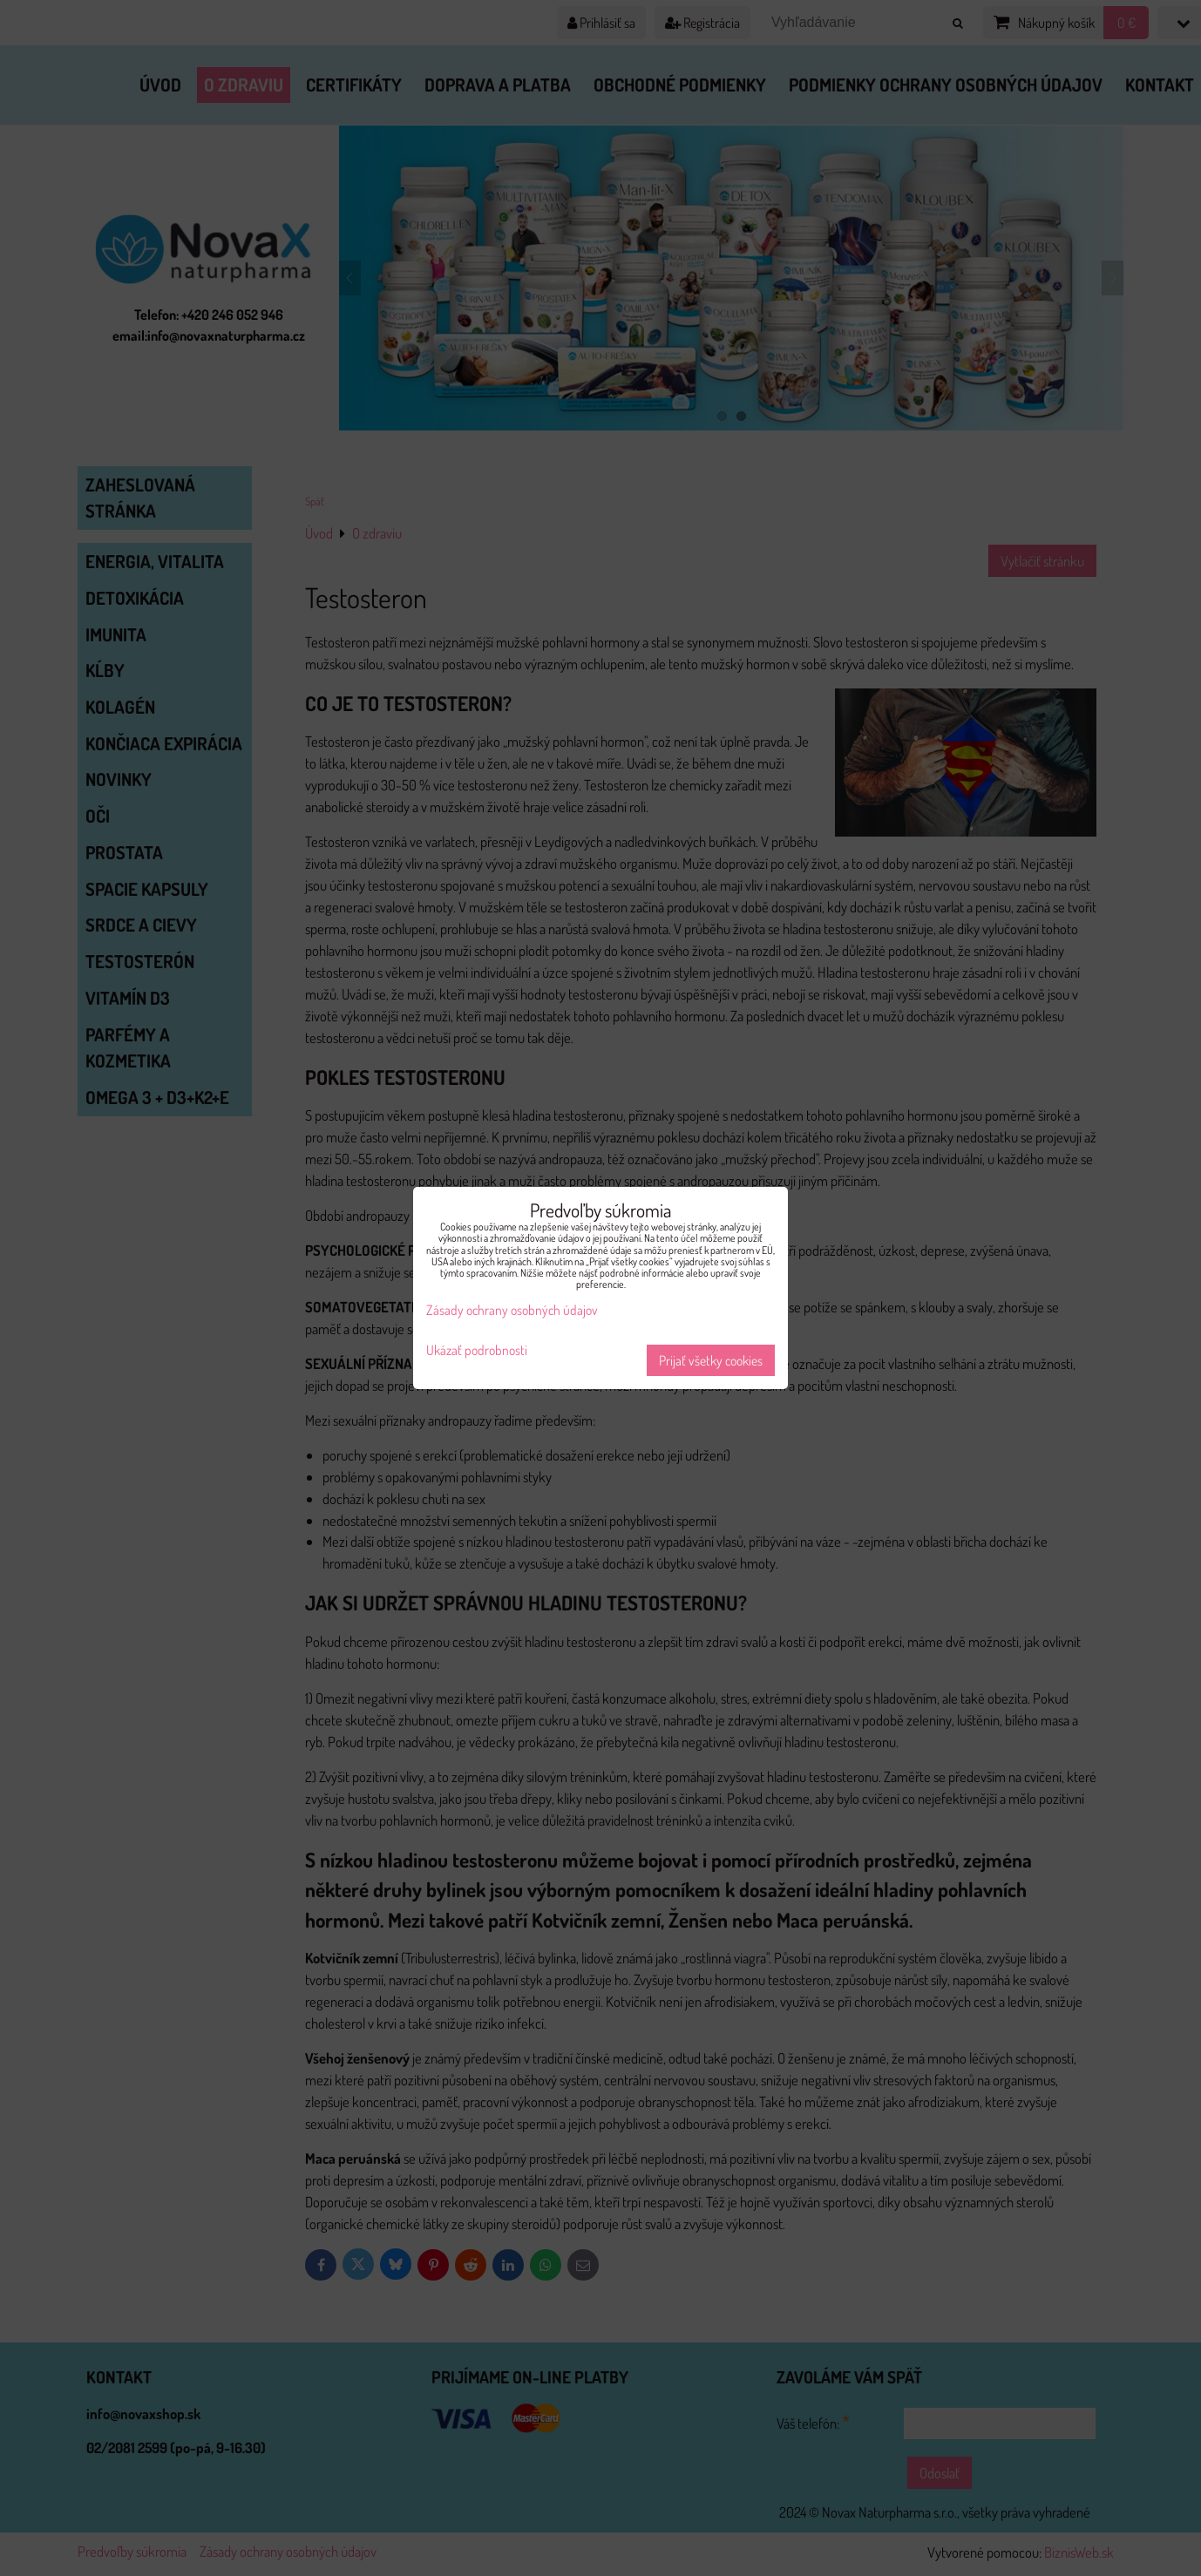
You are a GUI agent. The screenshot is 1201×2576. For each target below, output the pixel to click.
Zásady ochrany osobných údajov (512, 1310)
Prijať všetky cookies (711, 1360)
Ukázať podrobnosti (476, 1350)
